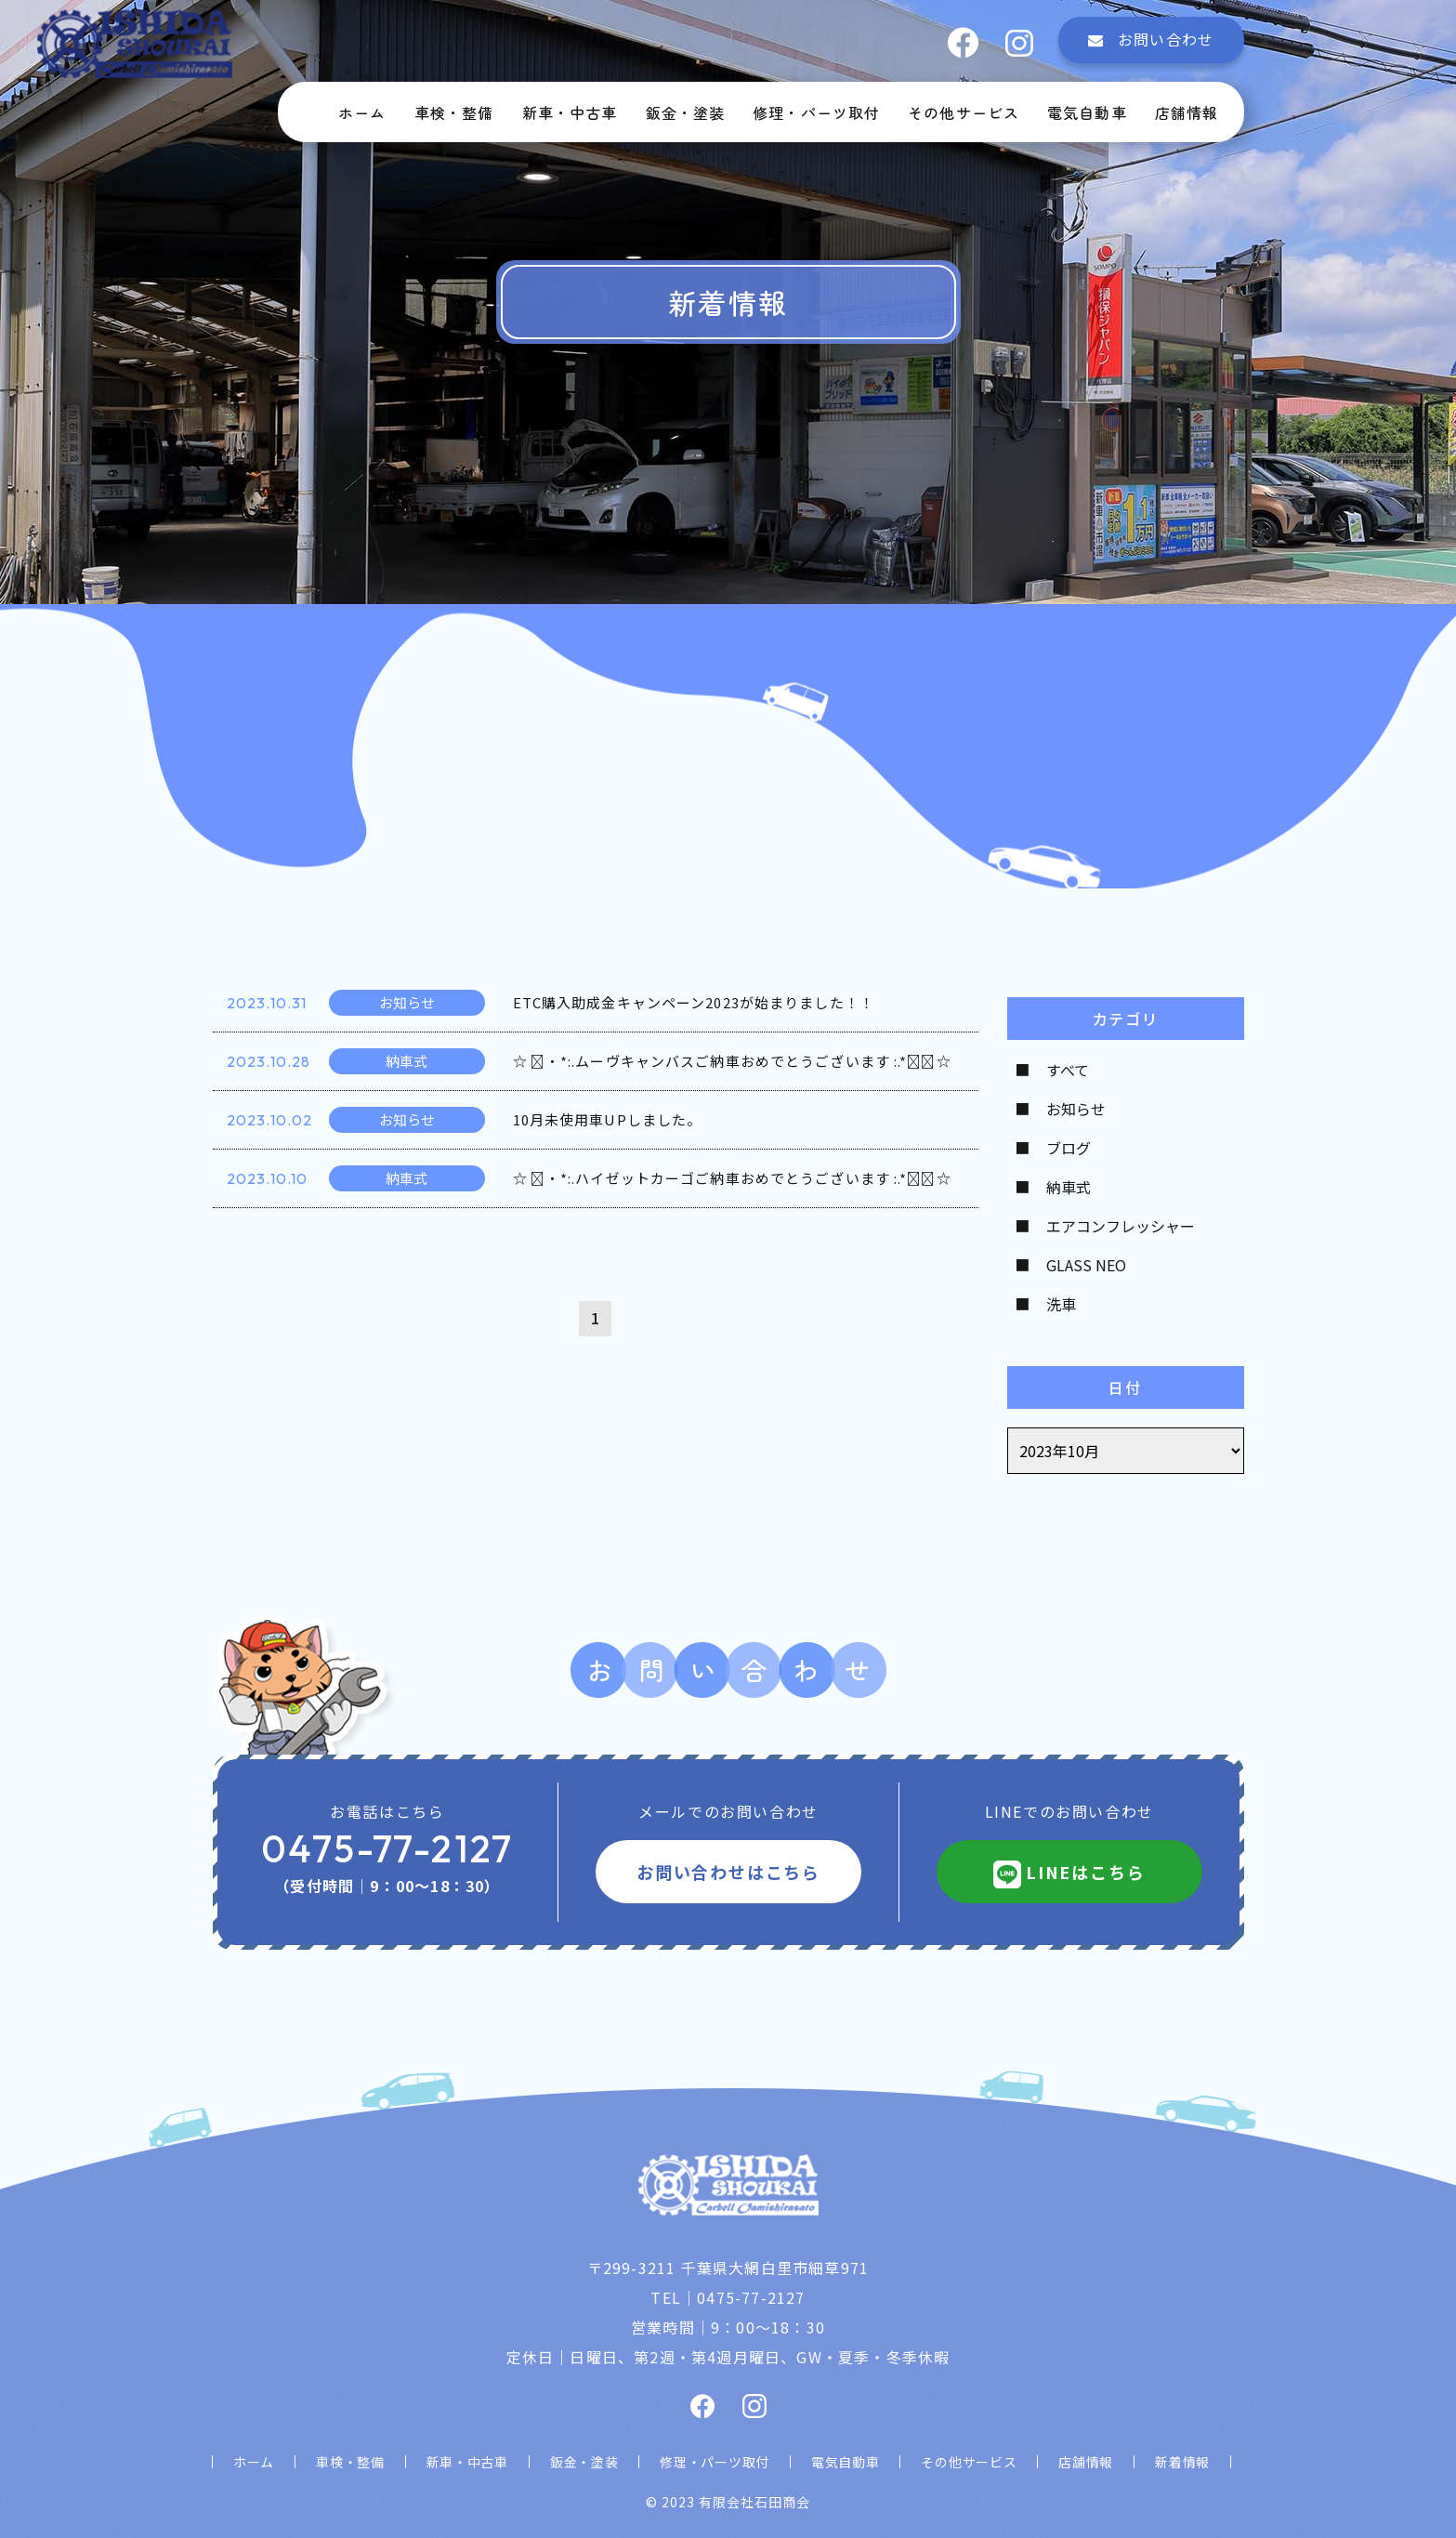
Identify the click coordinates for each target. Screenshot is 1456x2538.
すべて (1067, 1070)
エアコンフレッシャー (1120, 1226)
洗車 (1061, 1304)
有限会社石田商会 (754, 2501)
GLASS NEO (1086, 1265)
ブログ (1068, 1148)
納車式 (1068, 1187)
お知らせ (1076, 1109)
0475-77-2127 (387, 1848)
